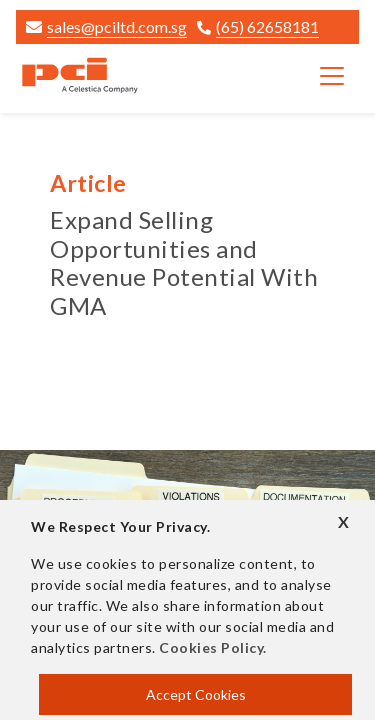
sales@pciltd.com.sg (106, 26)
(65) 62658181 (258, 26)
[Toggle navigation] (332, 76)
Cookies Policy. (213, 647)
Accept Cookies (196, 694)
